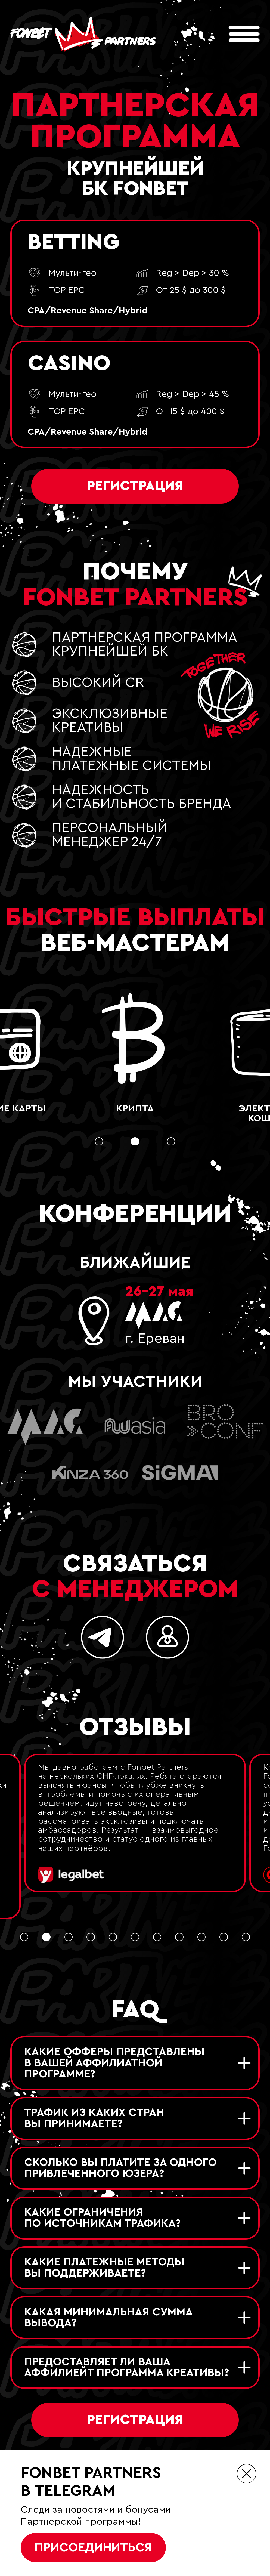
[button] (99, 1141)
